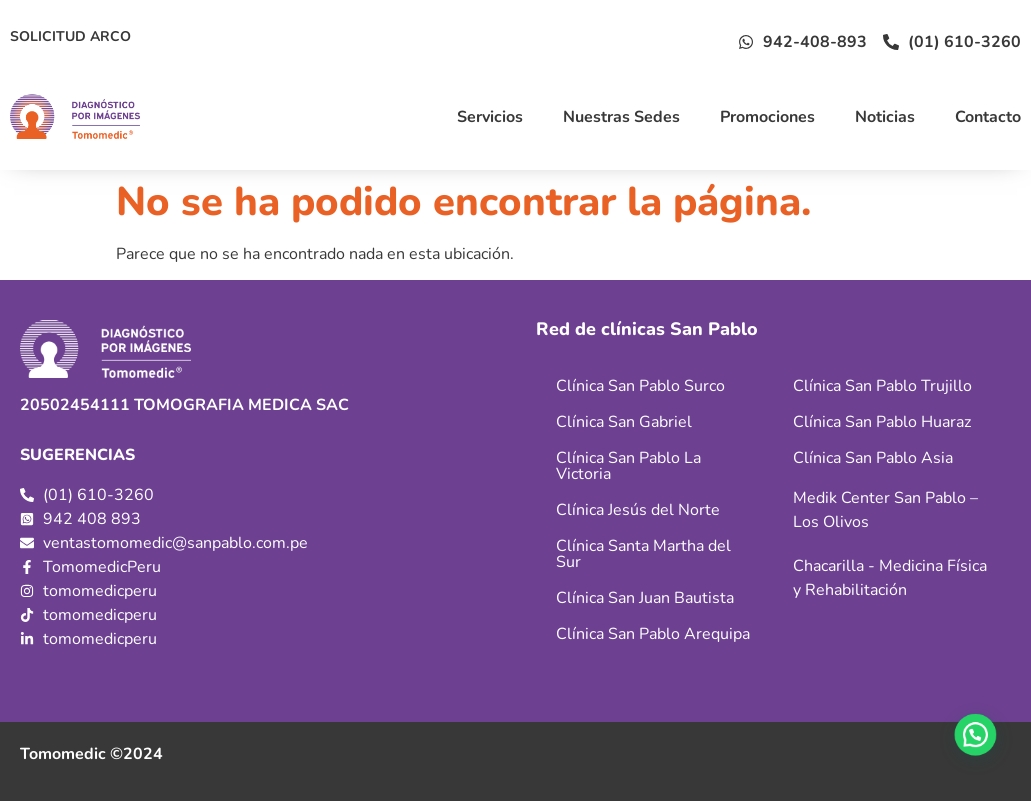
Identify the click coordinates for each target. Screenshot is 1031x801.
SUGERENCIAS (77, 455)
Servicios (490, 117)
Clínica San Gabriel (624, 422)
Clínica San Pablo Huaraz (882, 422)
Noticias (885, 117)
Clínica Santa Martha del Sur (643, 554)
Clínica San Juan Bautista (645, 598)
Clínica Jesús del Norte (638, 510)
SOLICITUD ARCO (70, 36)
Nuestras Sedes (621, 117)
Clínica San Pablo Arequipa (653, 634)
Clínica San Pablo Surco (640, 386)
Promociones (767, 117)
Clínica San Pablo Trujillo (882, 386)
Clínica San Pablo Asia (873, 458)
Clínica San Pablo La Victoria (628, 466)
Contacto (988, 117)
